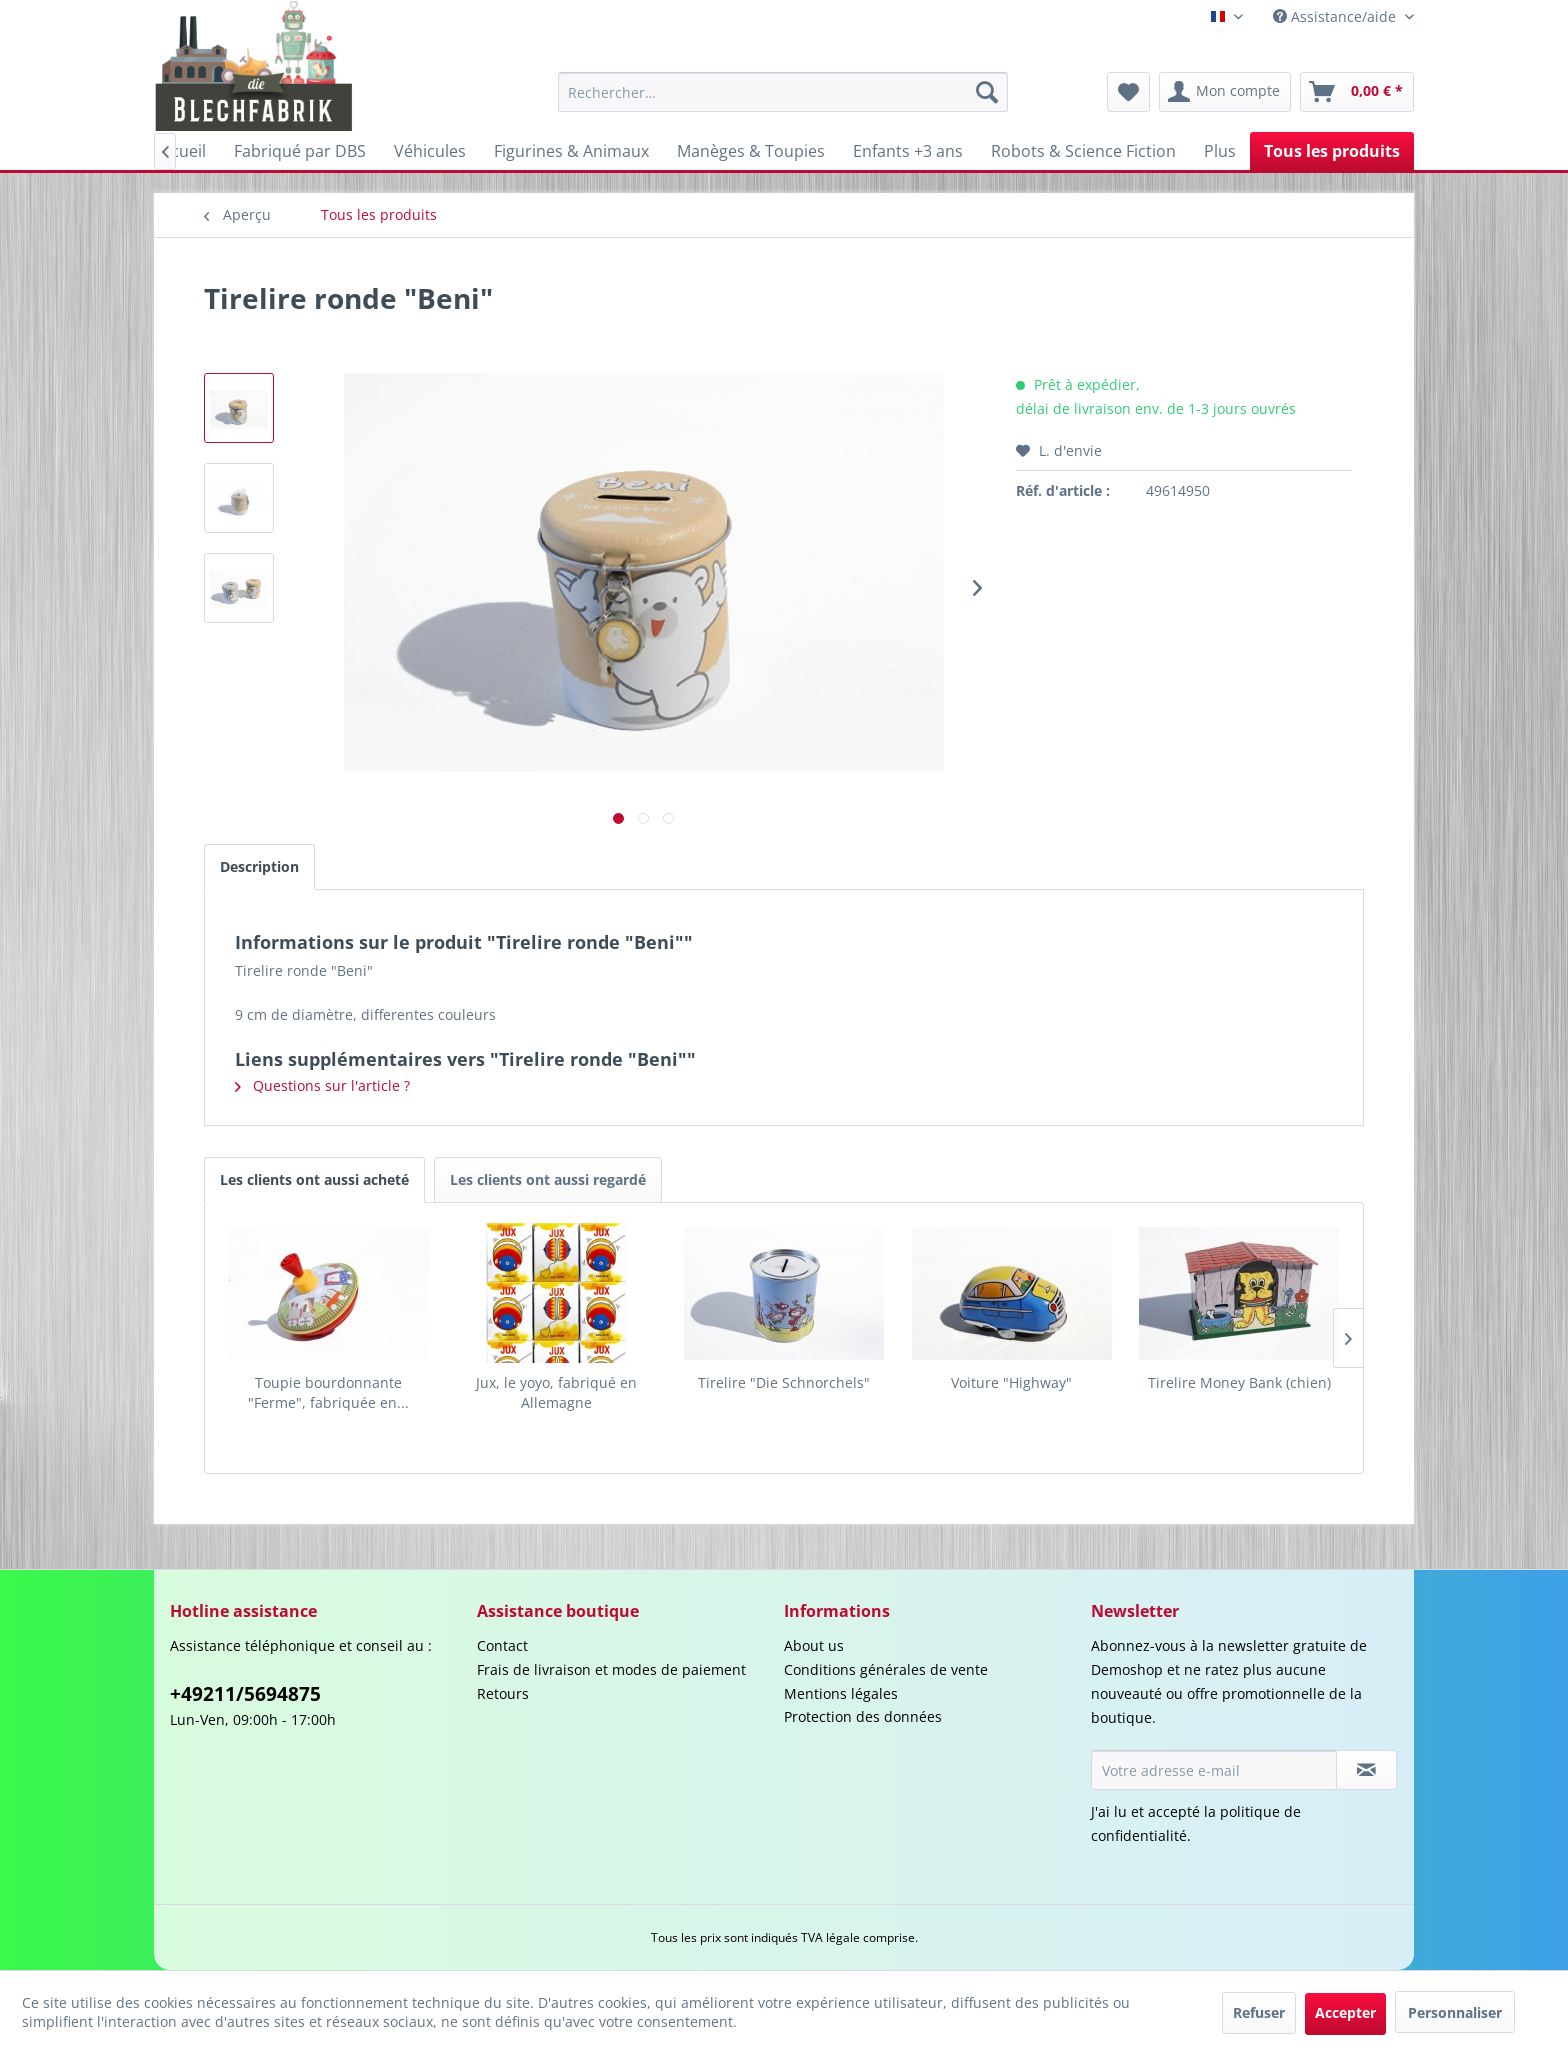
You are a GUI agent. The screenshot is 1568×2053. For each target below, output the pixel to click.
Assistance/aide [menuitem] (1336, 16)
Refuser (1259, 2012)
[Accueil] (179, 151)
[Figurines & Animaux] (571, 151)
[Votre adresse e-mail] (1214, 1770)
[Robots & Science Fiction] (1083, 151)
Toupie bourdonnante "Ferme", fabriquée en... (328, 1392)
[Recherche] (987, 92)
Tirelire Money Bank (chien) (1239, 1382)
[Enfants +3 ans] (908, 151)
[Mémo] (1128, 92)
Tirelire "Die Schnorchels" (784, 1382)
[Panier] (1357, 92)
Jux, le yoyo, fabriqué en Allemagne (556, 1392)
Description (259, 866)
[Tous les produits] (1332, 151)
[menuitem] (783, 92)
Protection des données (863, 1716)
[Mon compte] (1225, 92)
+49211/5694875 (245, 1694)
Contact (502, 1645)
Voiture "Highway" (1011, 1382)
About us (814, 1645)
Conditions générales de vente (886, 1669)
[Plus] (1220, 151)
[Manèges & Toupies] (751, 151)
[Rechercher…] (783, 92)
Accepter (1345, 2012)
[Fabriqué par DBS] (300, 151)
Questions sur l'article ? (322, 1085)
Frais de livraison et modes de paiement (611, 1669)
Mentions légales (841, 1693)
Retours (503, 1693)
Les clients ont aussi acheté (314, 1179)
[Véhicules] (430, 151)
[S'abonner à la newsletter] (1366, 1770)
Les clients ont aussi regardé (548, 1179)
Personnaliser (1455, 2012)
